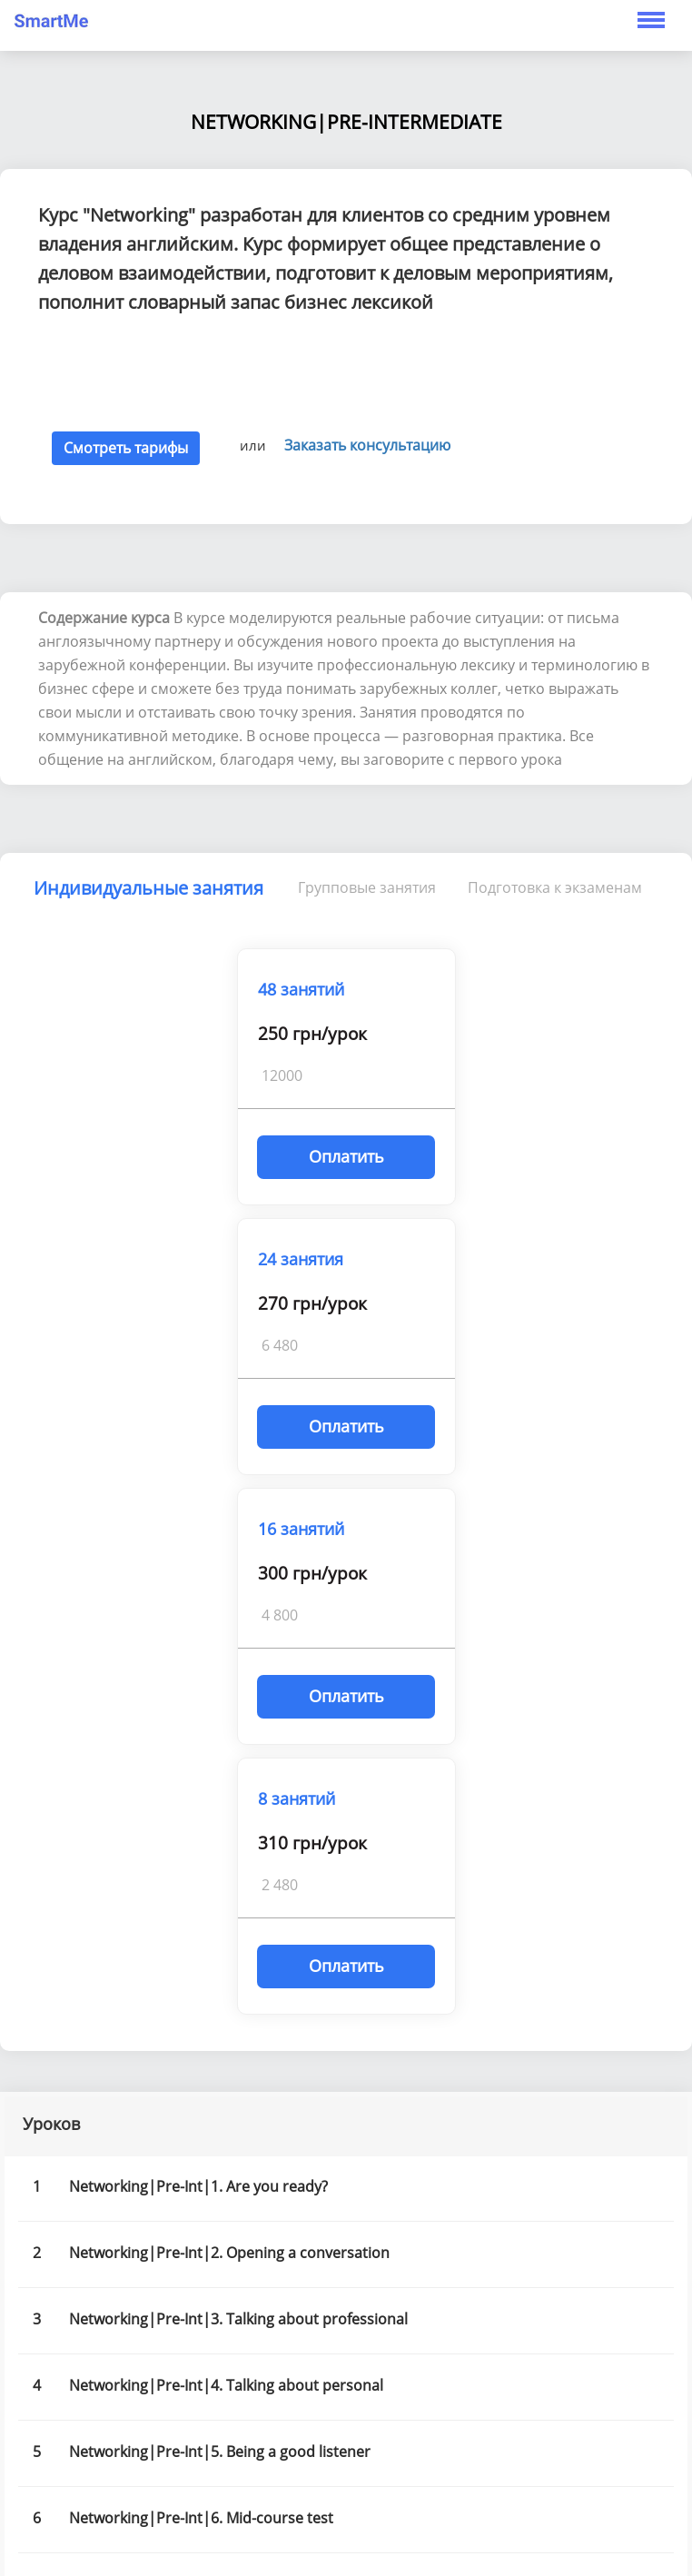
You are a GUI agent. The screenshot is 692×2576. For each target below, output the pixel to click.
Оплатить (346, 1156)
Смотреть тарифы (126, 448)
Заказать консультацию (367, 445)
